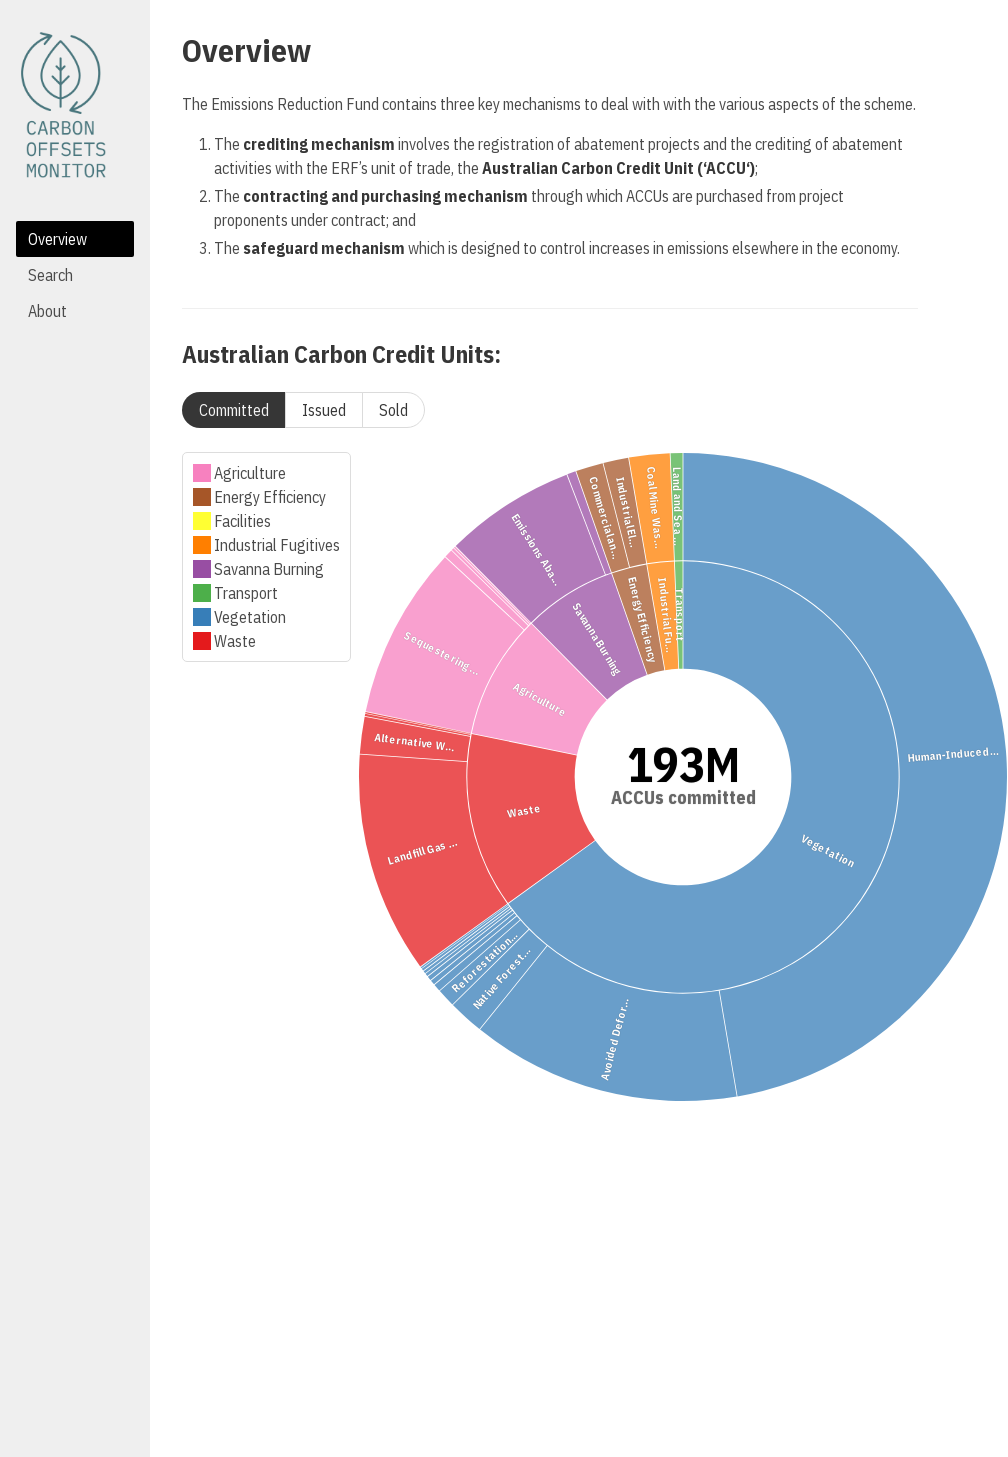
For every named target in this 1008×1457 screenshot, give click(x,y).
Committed (234, 410)
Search (50, 275)
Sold (393, 410)
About (47, 311)
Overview (57, 239)
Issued (324, 410)
